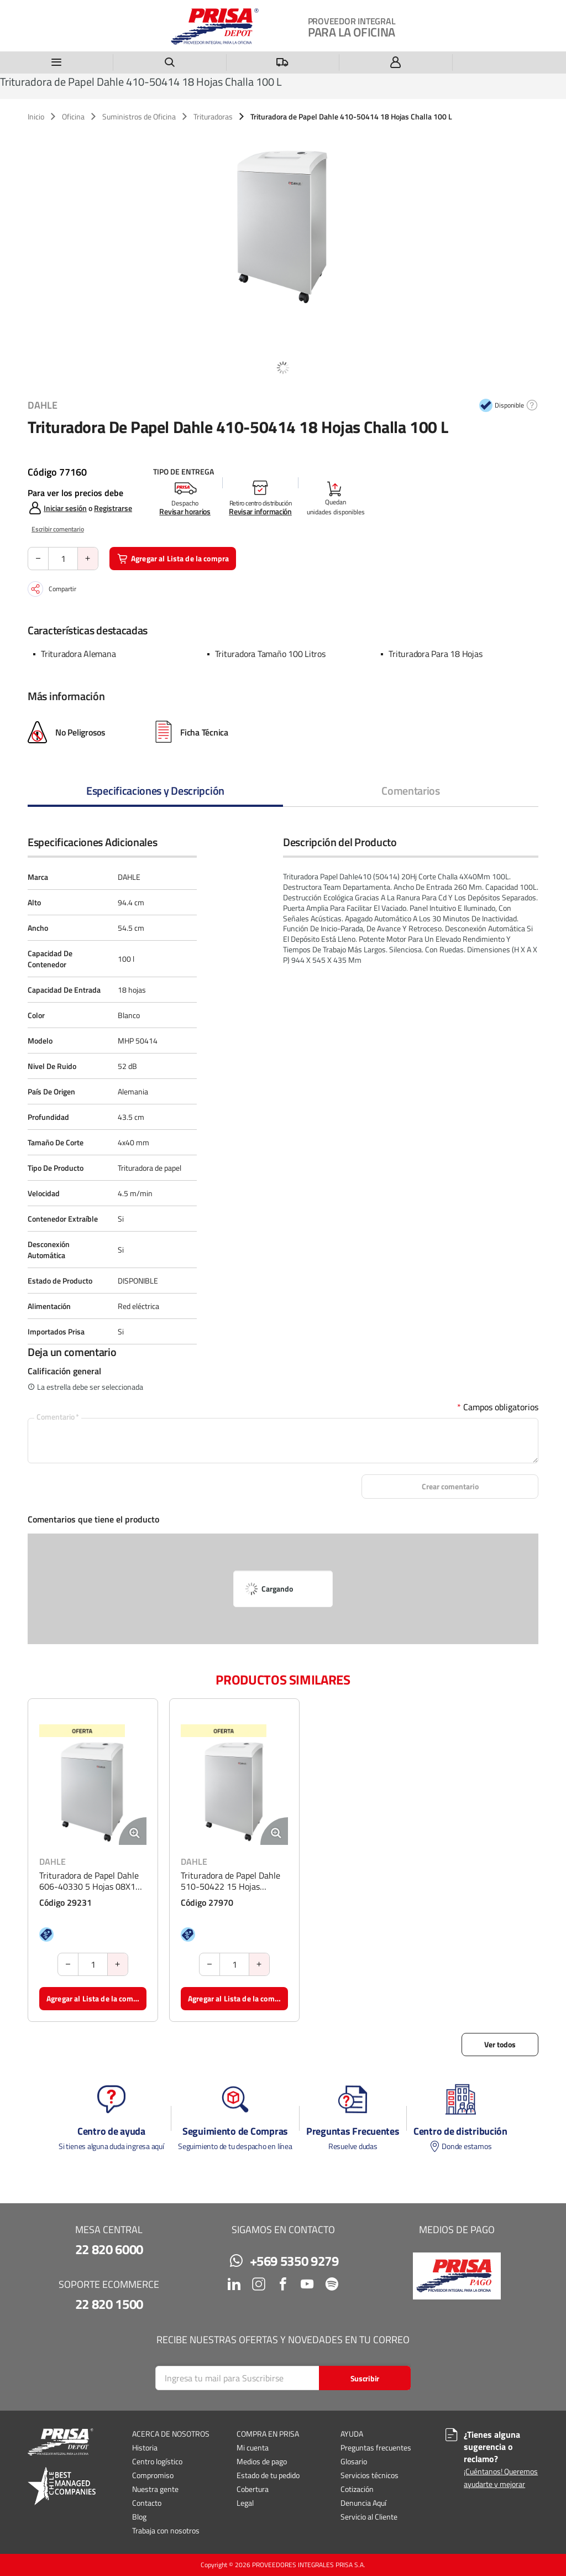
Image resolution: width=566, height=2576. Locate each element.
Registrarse (113, 508)
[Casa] (215, 26)
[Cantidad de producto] (63, 558)
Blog (139, 2516)
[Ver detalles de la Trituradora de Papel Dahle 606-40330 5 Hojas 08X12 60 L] (92, 1791)
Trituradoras (213, 116)
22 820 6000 (109, 2249)
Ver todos (500, 2044)
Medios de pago (262, 2461)
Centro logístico (157, 2461)
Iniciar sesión (65, 508)
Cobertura (253, 2489)
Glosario (353, 2461)
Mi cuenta (253, 2447)
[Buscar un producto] (170, 62)
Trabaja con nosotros (166, 2530)
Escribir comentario (58, 529)
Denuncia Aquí (363, 2503)
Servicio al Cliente (368, 2516)
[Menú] (56, 62)
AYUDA (351, 2433)
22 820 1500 (109, 2304)
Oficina (73, 116)
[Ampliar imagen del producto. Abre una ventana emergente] (132, 1831)
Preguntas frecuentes (375, 2447)
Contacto (146, 2503)
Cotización (357, 2489)
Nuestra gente (155, 2489)
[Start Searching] (365, 2378)
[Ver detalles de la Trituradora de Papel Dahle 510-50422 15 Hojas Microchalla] (234, 1791)
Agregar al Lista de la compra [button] (173, 558)
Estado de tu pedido (268, 2475)
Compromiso (153, 2475)
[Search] (283, 2378)
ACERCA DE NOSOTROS (170, 2433)
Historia (145, 2447)
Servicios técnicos (369, 2475)
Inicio (36, 116)
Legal (245, 2503)
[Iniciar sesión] (396, 62)
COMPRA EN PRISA (268, 2433)
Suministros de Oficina (139, 116)
